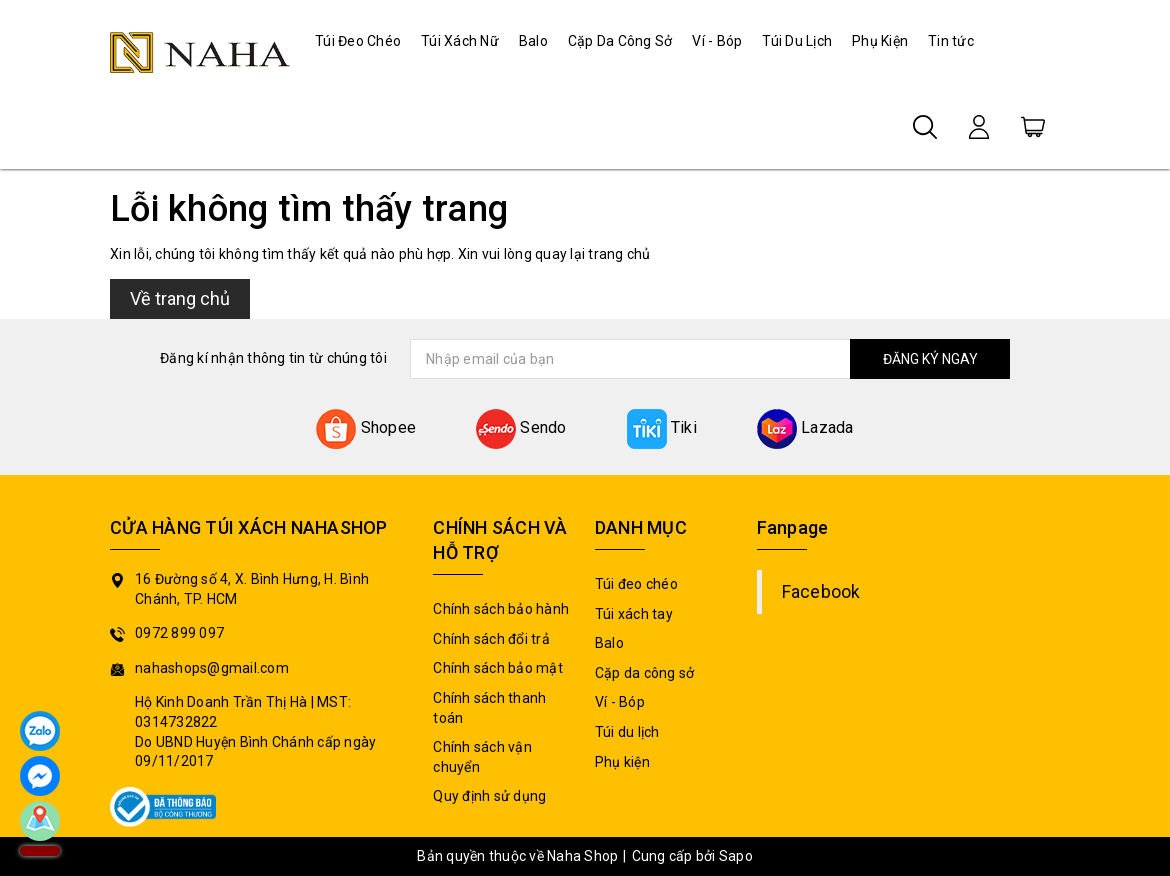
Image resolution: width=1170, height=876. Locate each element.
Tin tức (951, 41)
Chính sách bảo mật (498, 668)
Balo (533, 41)
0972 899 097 (179, 633)
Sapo (736, 856)
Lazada (805, 427)
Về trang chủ (180, 298)
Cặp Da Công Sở (620, 41)
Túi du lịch (627, 732)
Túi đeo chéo (636, 584)
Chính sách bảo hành (501, 609)
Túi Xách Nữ (460, 41)
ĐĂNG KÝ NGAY (930, 359)
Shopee (366, 427)
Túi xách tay (634, 614)
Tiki (662, 427)
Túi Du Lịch (797, 41)
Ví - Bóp (717, 41)
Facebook (821, 592)
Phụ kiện (622, 762)
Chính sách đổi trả (491, 639)
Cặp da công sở (645, 673)
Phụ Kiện (880, 41)
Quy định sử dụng (489, 796)
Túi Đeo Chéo (358, 41)
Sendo (521, 427)
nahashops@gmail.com (212, 668)
